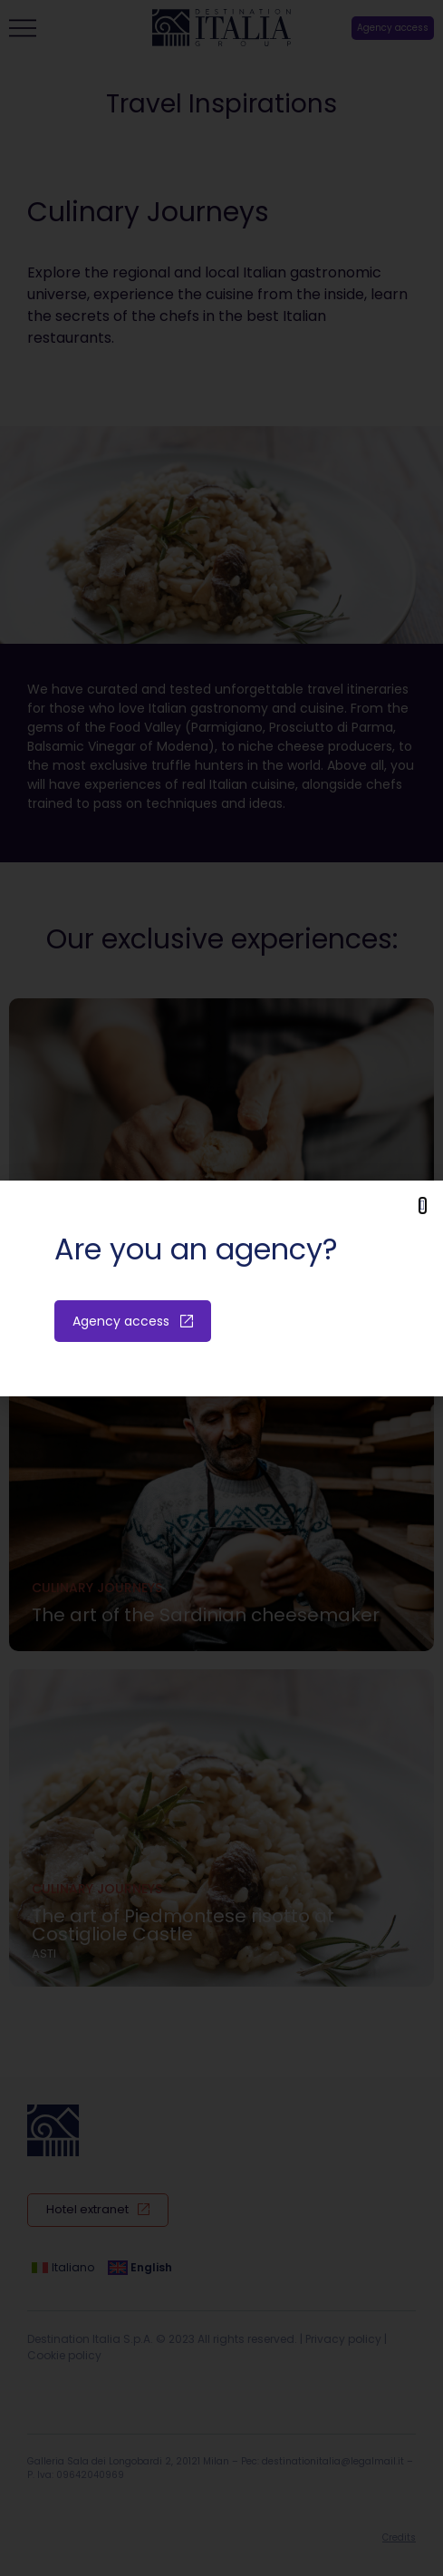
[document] (221, 1288)
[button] (422, 1205)
